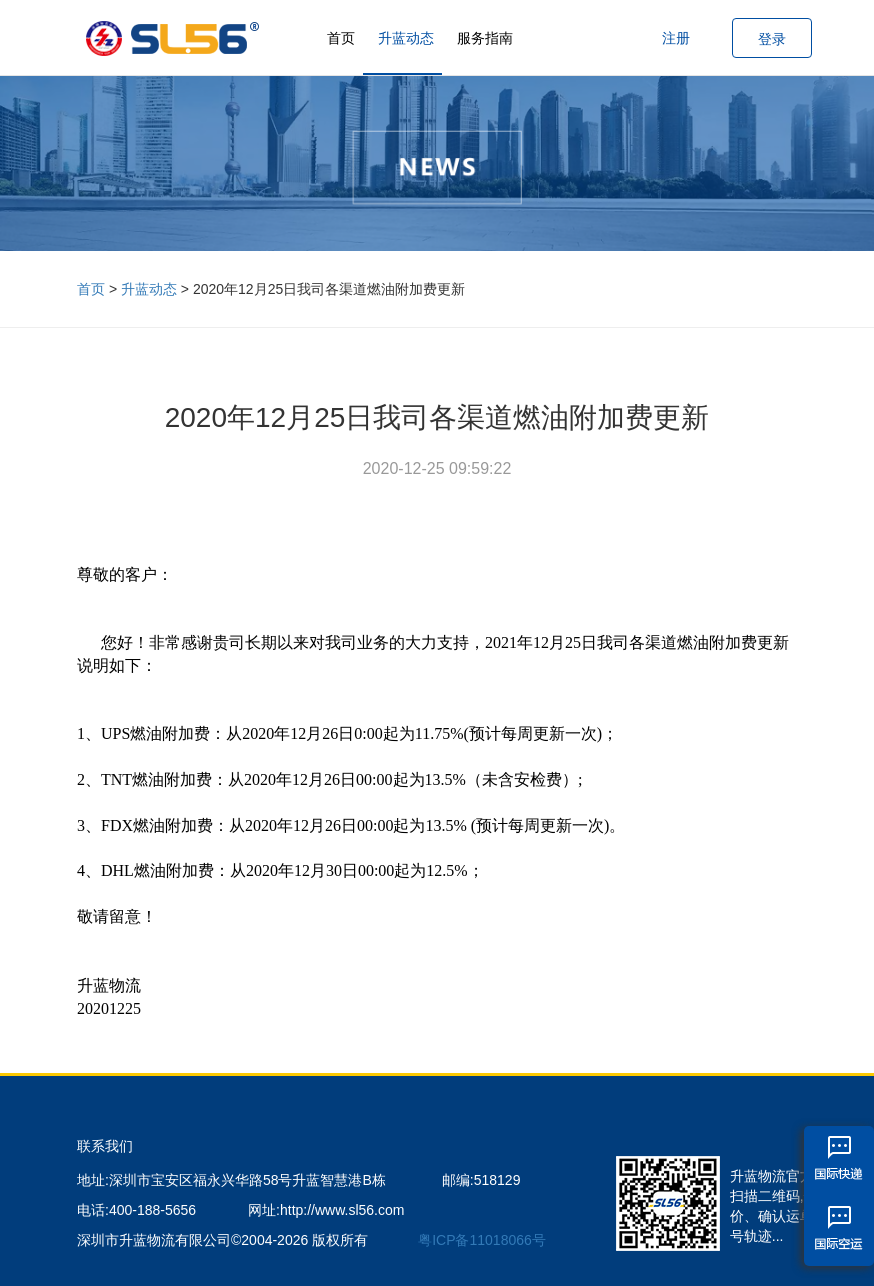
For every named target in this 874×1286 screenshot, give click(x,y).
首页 (341, 38)
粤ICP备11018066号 (482, 1240)
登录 (772, 39)
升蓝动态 (406, 38)
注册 (676, 38)
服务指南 (485, 38)
